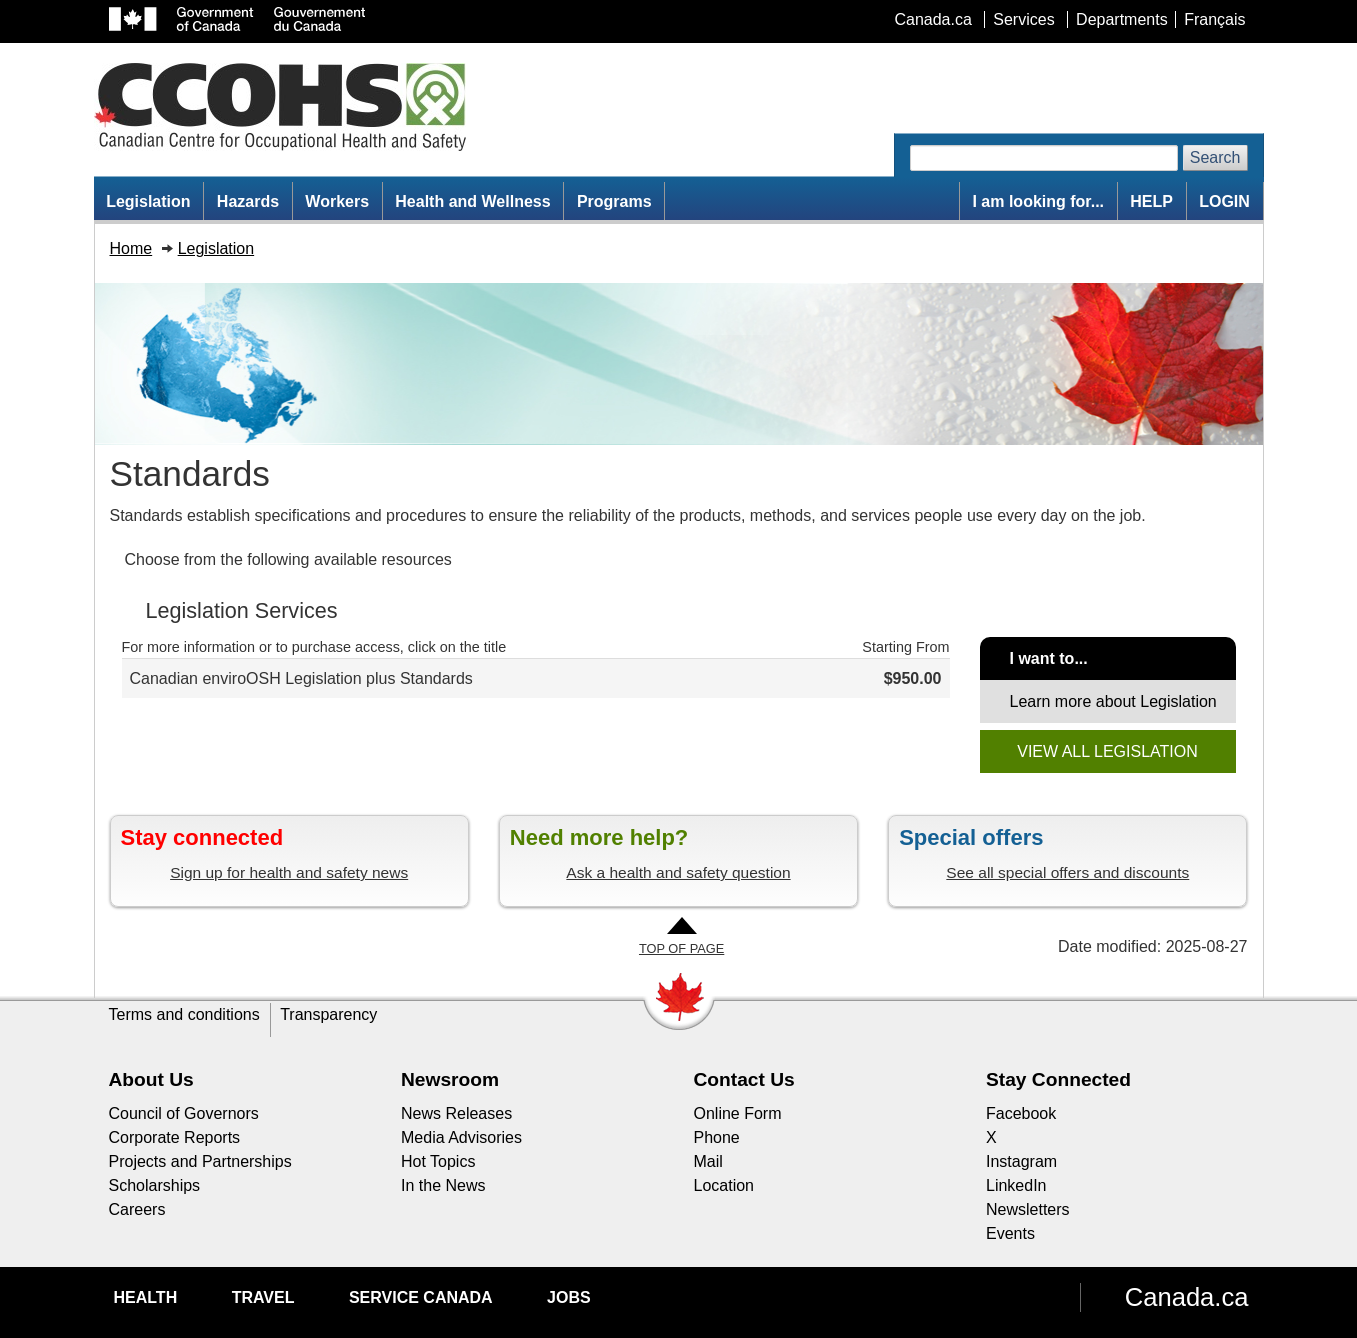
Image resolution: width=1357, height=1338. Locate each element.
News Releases (456, 1113)
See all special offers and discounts (1067, 872)
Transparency (328, 1014)
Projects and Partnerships (200, 1161)
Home (131, 248)
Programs (614, 201)
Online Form (738, 1113)
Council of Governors (184, 1113)
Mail (708, 1161)
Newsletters (1028, 1209)
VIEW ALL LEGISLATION (1107, 751)
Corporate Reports (175, 1137)
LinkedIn (1016, 1185)
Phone (717, 1137)
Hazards (248, 201)
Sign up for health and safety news (289, 872)
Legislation (148, 201)
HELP (1151, 201)
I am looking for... (1038, 201)
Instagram (1021, 1161)
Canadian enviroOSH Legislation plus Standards (301, 678)
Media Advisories (461, 1137)
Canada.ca (1187, 1297)
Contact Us (744, 1079)
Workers (337, 201)
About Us (151, 1079)
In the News (443, 1185)
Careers (137, 1209)
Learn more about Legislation (1113, 701)
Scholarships (155, 1185)
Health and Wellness (472, 201)
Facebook (1021, 1113)
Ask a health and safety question (678, 872)
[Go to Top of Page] (681, 937)
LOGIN (1224, 201)
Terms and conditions (184, 1014)
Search (1215, 157)
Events (1010, 1233)
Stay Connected (1058, 1079)
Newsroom (450, 1079)
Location (724, 1185)
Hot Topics (438, 1161)
